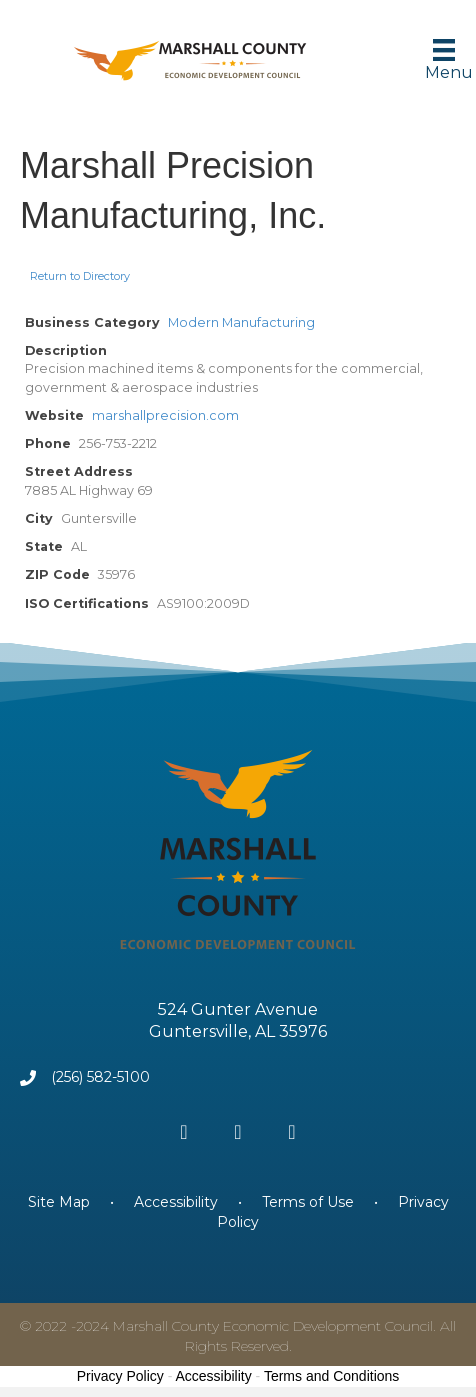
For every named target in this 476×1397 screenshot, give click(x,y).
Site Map (61, 1202)
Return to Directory (80, 276)
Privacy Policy (120, 1376)
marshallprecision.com (165, 415)
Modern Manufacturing (241, 322)
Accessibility (176, 1202)
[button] (184, 1132)
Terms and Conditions (331, 1376)
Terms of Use (308, 1202)
